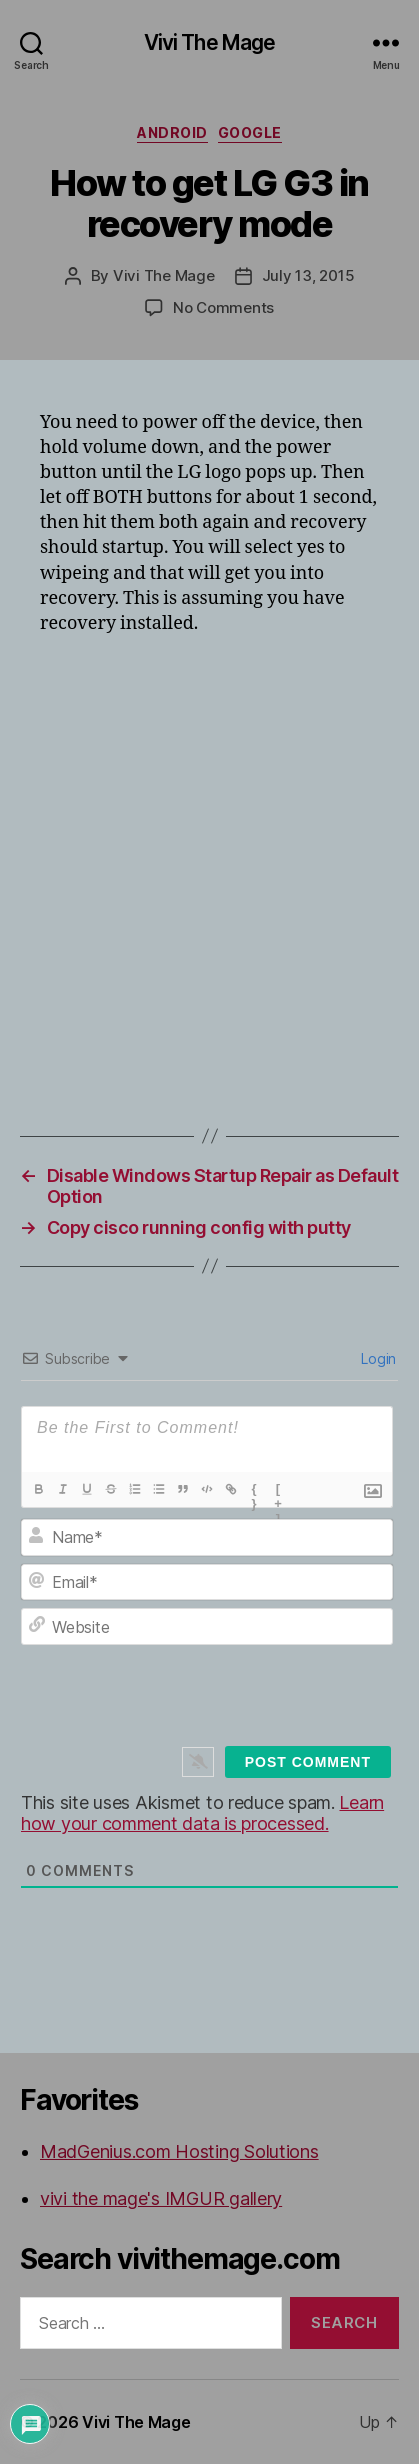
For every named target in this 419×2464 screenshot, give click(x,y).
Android (172, 132)
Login (377, 1358)
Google (250, 132)
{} (254, 1491)
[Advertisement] (209, 868)
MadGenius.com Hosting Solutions (179, 2151)
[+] (279, 1491)
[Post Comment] (308, 1762)
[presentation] (225, 1699)
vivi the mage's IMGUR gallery (161, 2198)
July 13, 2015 (308, 275)
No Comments (223, 307)
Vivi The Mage (210, 42)
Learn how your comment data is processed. (202, 1813)
